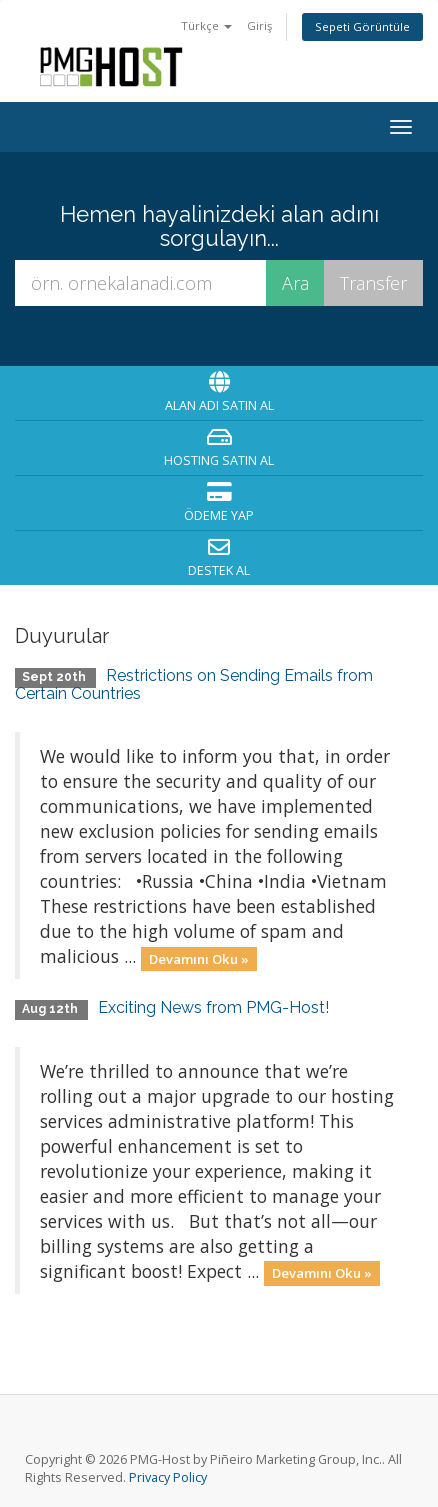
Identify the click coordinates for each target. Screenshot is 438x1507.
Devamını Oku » (199, 958)
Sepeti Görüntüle (362, 26)
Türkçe (206, 25)
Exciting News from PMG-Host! (213, 1007)
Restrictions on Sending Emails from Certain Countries (194, 684)
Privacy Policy (168, 1477)
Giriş (259, 25)
